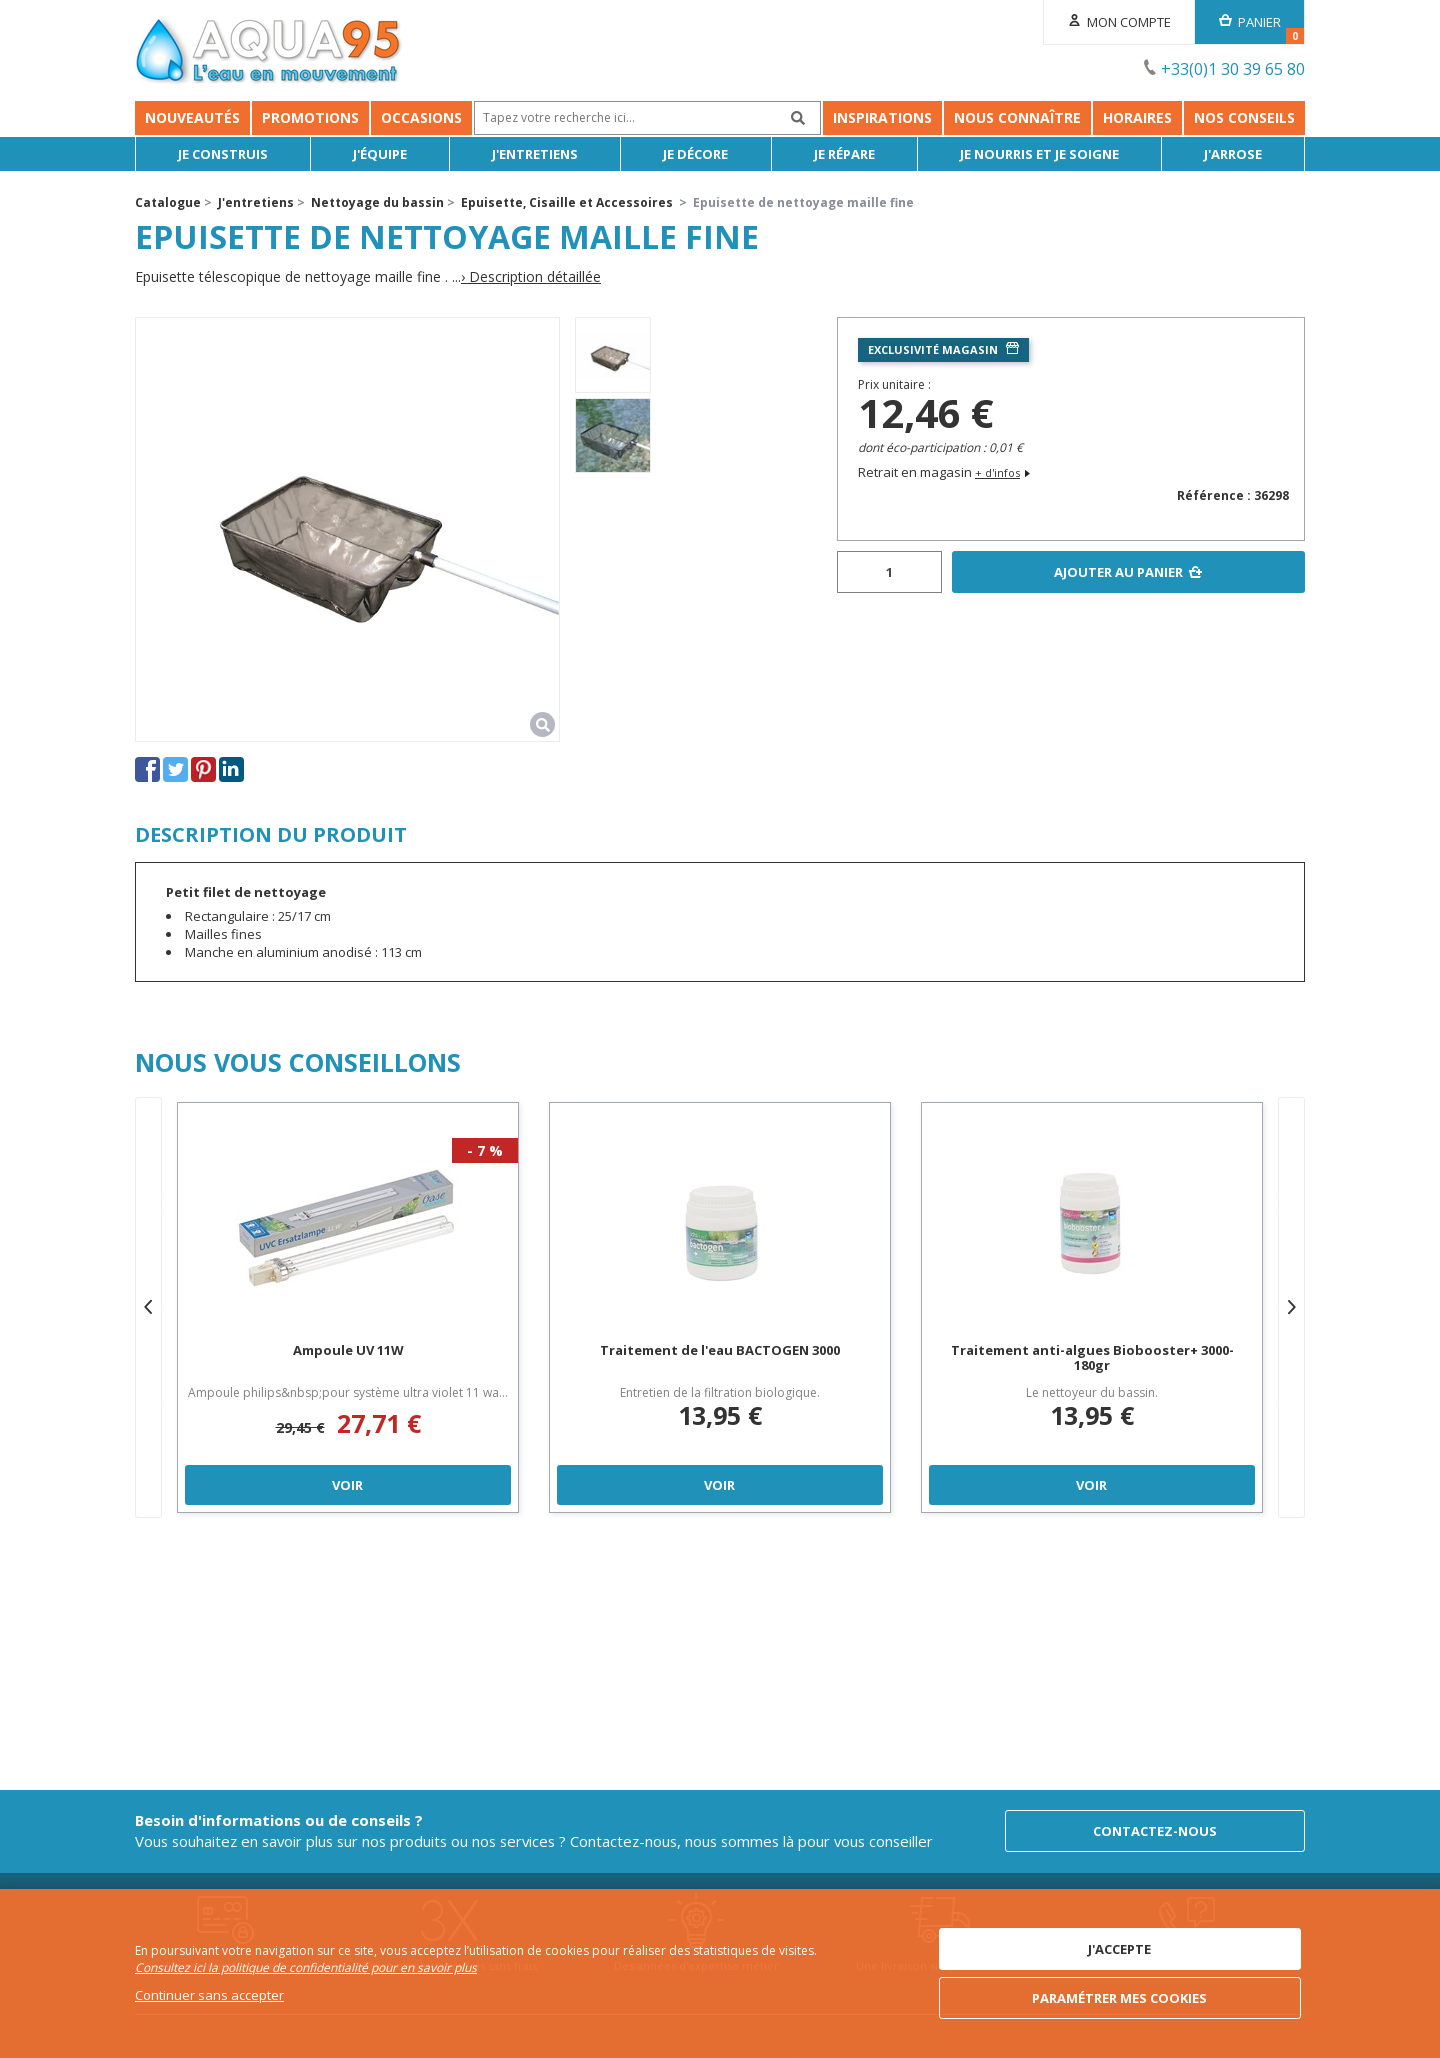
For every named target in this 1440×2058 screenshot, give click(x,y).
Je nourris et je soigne (1039, 154)
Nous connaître (1017, 117)
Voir (347, 1485)
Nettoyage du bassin (377, 202)
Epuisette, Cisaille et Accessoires (567, 202)
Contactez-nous (1155, 1831)
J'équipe (380, 154)
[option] (613, 355)
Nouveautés (192, 117)
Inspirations (882, 117)
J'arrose (1233, 154)
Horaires (1137, 117)
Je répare (844, 154)
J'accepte (1119, 1949)
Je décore (695, 154)
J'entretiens (535, 154)
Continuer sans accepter (209, 1995)
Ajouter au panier (1118, 572)
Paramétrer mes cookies (1119, 1998)
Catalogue (168, 202)
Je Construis (223, 154)
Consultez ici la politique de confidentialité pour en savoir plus (306, 1967)
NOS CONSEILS (1244, 117)
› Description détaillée (531, 277)
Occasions (421, 117)
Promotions (310, 117)
